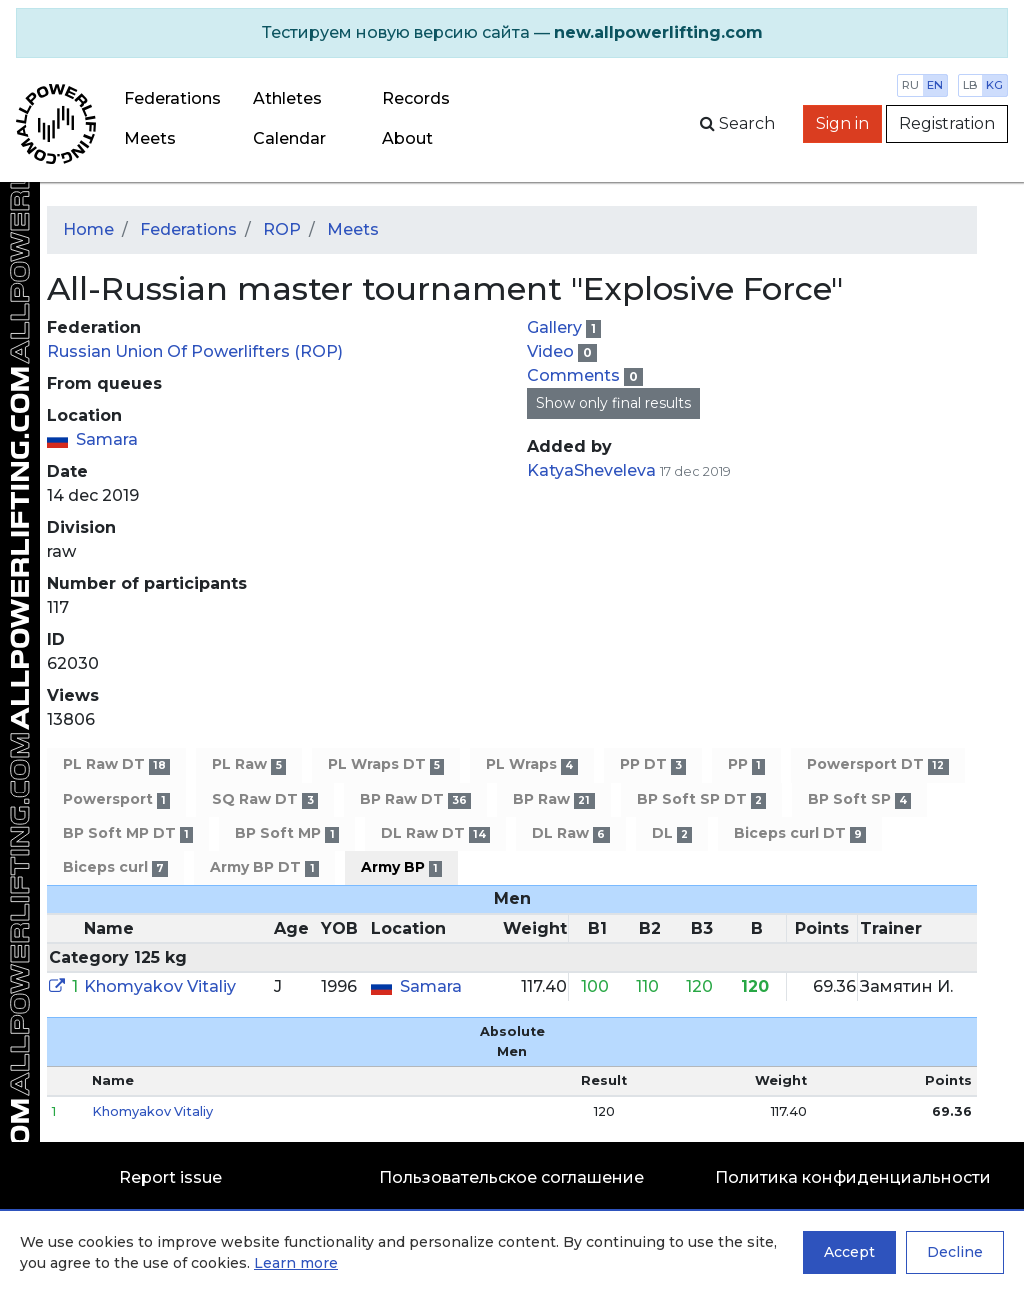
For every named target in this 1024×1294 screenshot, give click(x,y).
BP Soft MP (286, 833)
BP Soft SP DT (701, 799)
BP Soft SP (859, 799)
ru (910, 85)
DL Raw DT (435, 833)
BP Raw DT (415, 799)
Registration (947, 123)
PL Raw (248, 764)
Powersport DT (877, 764)
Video (552, 351)
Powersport (116, 799)
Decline (955, 1252)
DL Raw (570, 833)
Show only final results (613, 403)
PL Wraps (531, 764)
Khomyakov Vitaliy (160, 986)
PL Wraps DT (386, 764)
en (935, 85)
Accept (849, 1252)
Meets (150, 138)
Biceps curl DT (800, 833)
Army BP (401, 867)
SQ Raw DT (264, 799)
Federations (172, 98)
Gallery (556, 327)
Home (88, 229)
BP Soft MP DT (128, 833)
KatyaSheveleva (591, 470)
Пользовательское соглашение (511, 1177)
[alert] (512, 33)
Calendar (289, 138)
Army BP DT (264, 867)
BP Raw (553, 799)
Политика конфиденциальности (853, 1177)
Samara (107, 439)
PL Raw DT (116, 764)
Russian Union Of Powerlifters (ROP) (195, 351)
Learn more (296, 1263)
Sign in (842, 123)
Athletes (287, 98)
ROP (282, 229)
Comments (575, 375)
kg (994, 85)
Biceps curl (115, 867)
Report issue (170, 1177)
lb (970, 85)
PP (746, 764)
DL (672, 833)
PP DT (653, 764)
